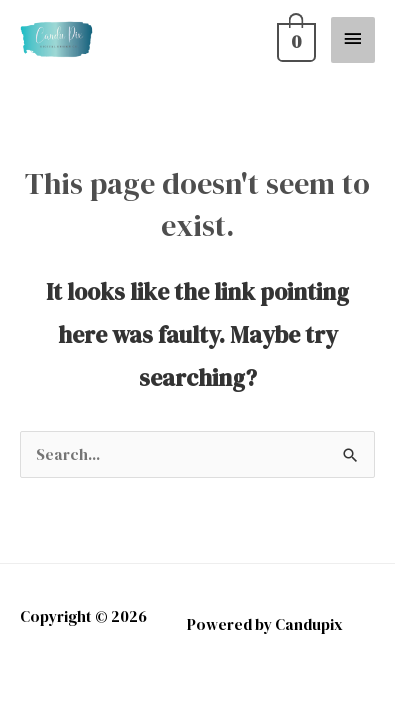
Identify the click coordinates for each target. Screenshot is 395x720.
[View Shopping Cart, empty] (293, 39)
